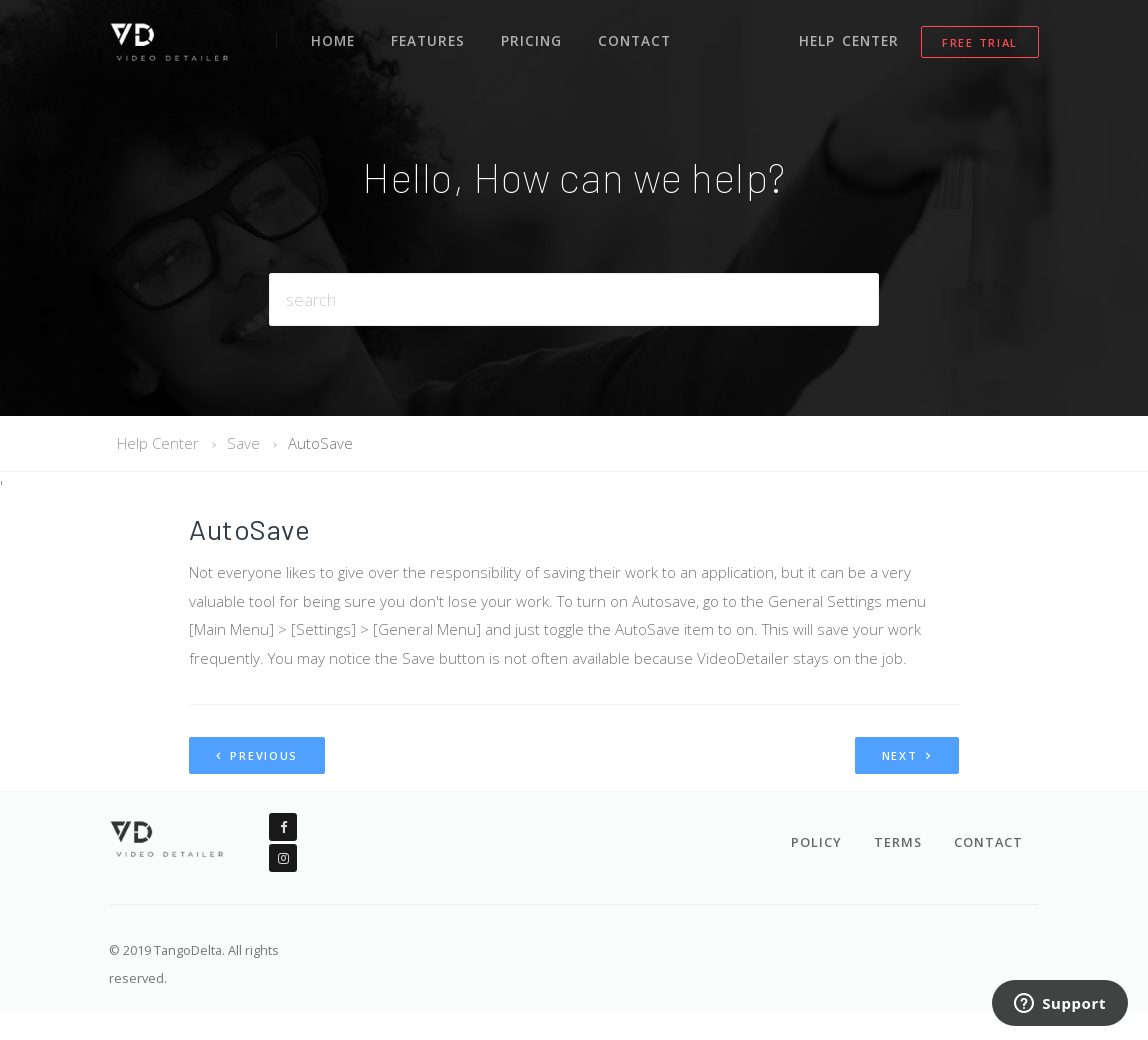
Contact (629, 38)
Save (243, 443)
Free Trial (980, 39)
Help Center (850, 38)
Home (332, 38)
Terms (898, 842)
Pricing (528, 38)
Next (907, 755)
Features (426, 38)
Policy (816, 842)
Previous (257, 755)
